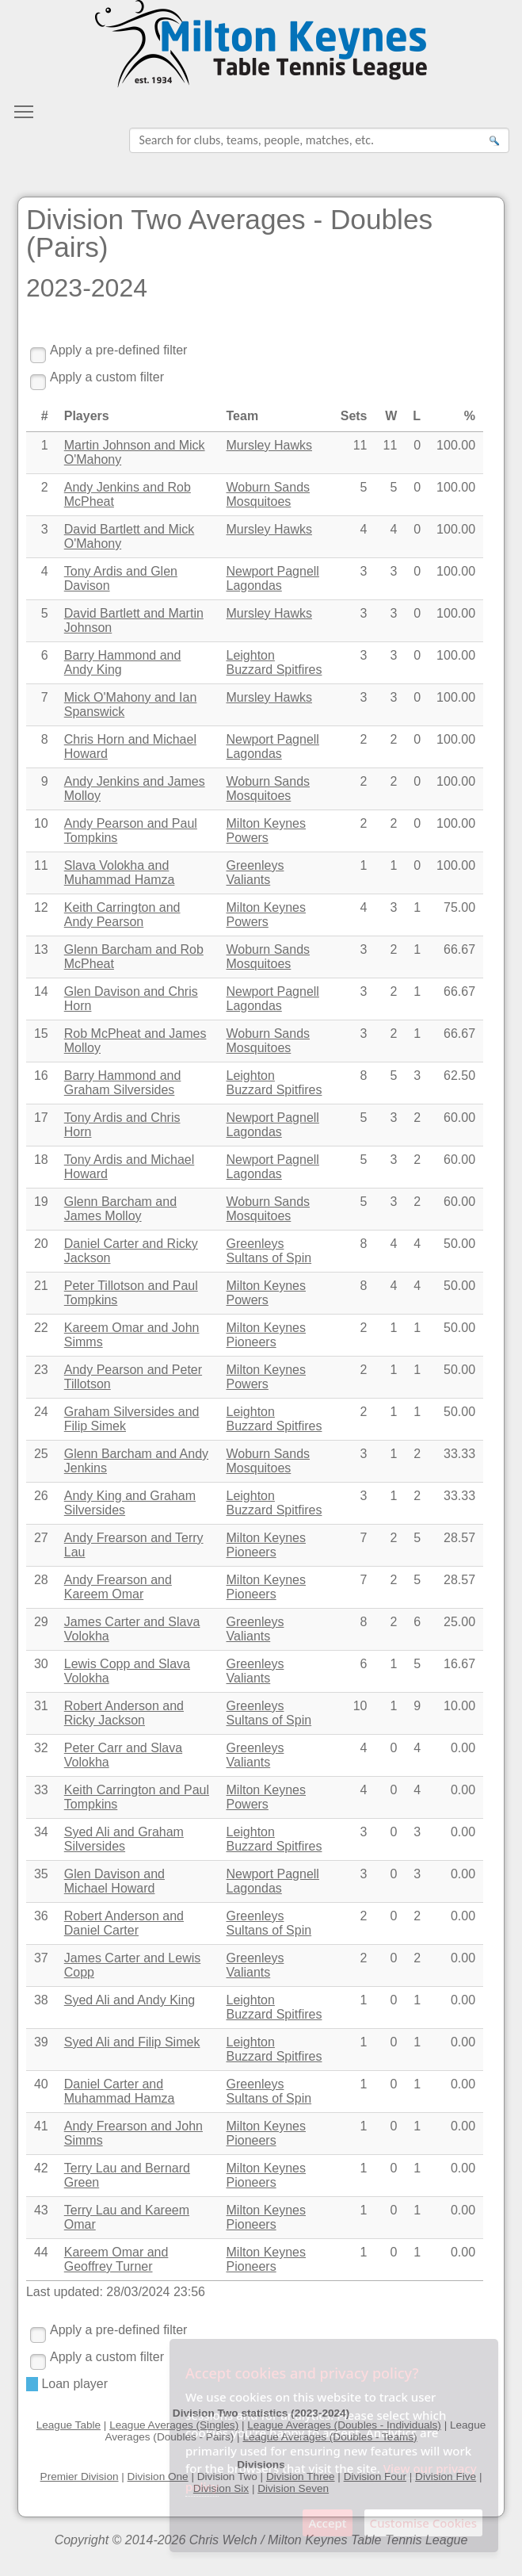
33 (41, 1790)
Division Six (221, 2488)
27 (41, 1537)
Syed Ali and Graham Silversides (124, 1839)
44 (41, 2252)
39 (41, 2042)
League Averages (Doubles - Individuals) (344, 2425)
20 (41, 1243)
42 (41, 2168)
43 (41, 2210)
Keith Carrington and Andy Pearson (122, 914)
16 (41, 1075)
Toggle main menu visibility (24, 106)
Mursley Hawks (269, 445)
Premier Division (79, 2476)
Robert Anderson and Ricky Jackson (124, 1713)
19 (41, 1201)
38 (41, 2000)
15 (41, 1033)
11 (41, 865)
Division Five (445, 2476)
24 (41, 1411)
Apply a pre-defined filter (118, 350)
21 (41, 1285)
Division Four (375, 2476)
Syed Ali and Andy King (129, 2000)
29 (41, 1622)
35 (41, 1874)
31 (41, 1706)
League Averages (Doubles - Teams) (329, 2437)
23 (41, 1369)
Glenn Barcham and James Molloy (120, 1209)
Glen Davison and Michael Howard (114, 1881)
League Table (68, 2425)
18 (41, 1159)
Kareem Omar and (116, 2259)
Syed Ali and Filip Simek (132, 2042)
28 (41, 1580)
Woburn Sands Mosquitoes (269, 494)
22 (41, 1327)
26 (41, 1495)
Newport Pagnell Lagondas (273, 578)
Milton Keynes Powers (267, 830)
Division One (158, 2476)
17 (41, 1117)
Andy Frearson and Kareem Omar (118, 1587)
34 (41, 1832)
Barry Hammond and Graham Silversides (122, 1083)
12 (41, 907)
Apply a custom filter (107, 377)
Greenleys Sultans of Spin (269, 1251)
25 (41, 1453)
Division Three (300, 2476)
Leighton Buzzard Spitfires (274, 662)
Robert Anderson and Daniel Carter (124, 1923)
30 (41, 1664)
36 (41, 1916)
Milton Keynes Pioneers (267, 1335)
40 (41, 2084)
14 (41, 991)
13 (41, 949)
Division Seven (293, 2488)
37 (41, 1958)
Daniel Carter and (119, 2091)
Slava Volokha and (119, 872)
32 (41, 1748)
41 (41, 2126)
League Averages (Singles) (173, 2425)
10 (41, 823)
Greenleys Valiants (255, 872)
